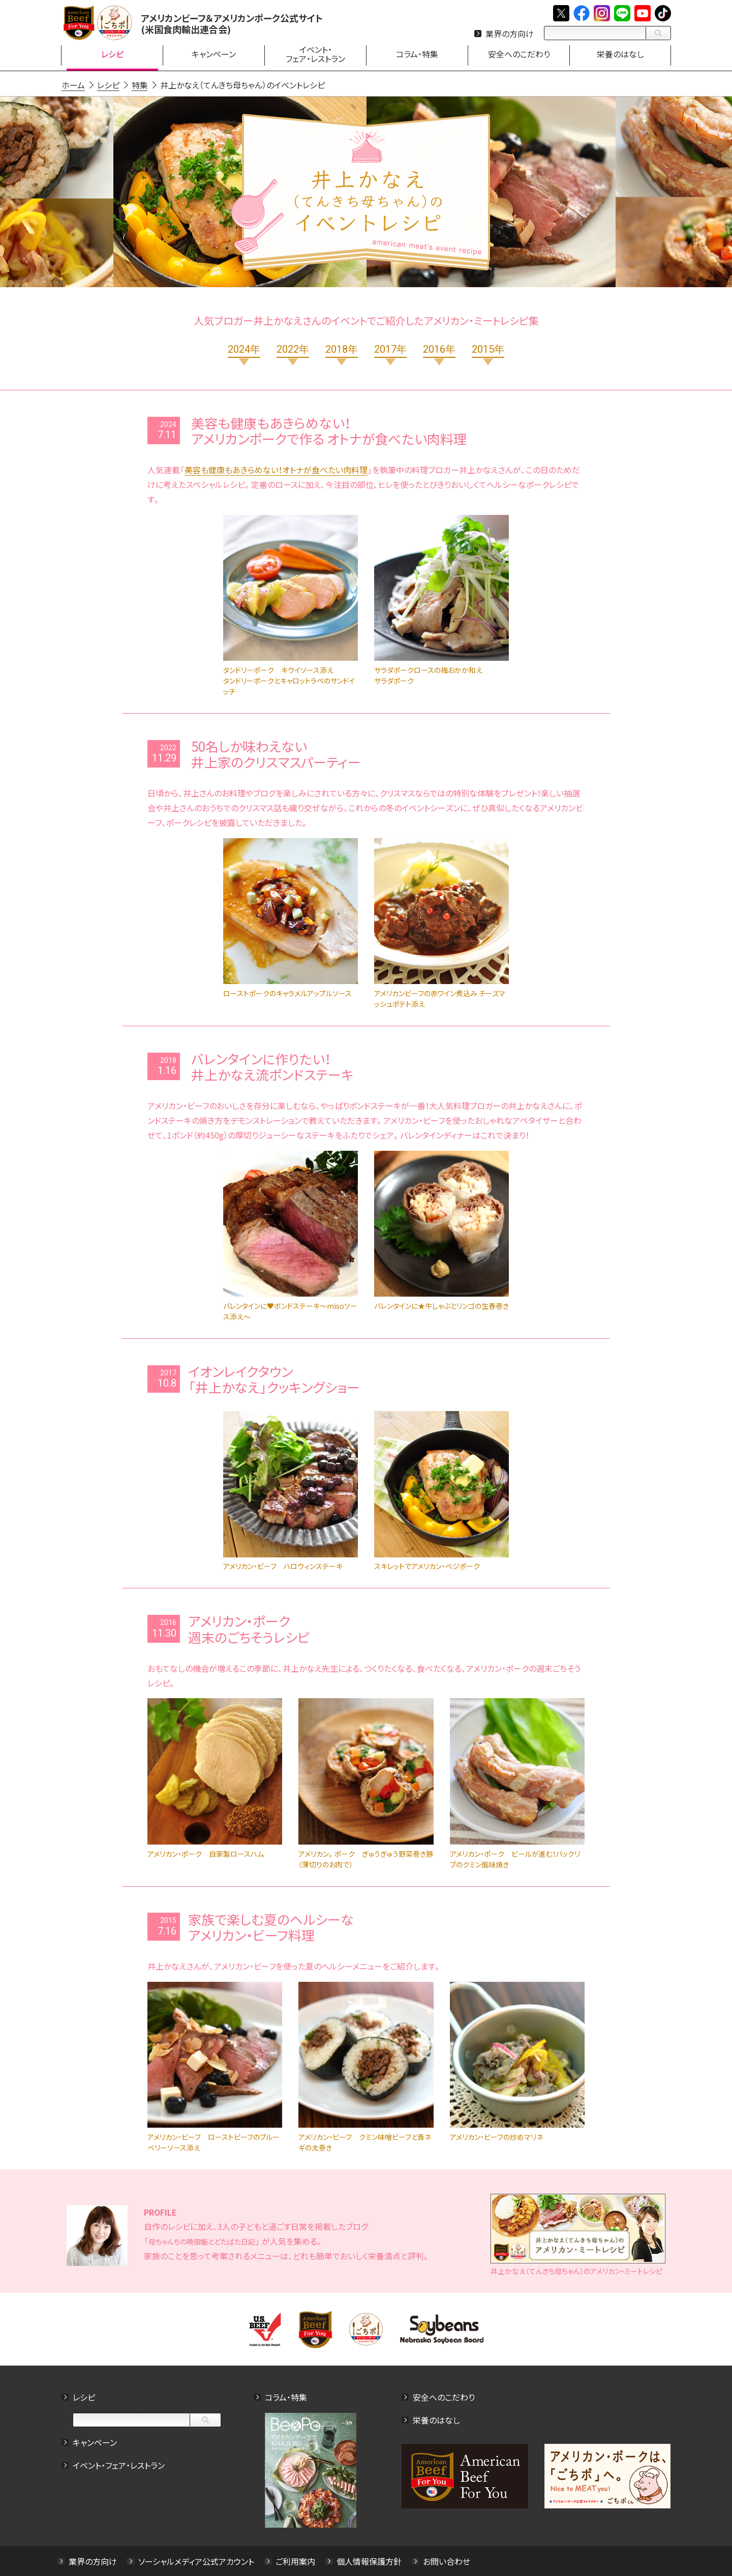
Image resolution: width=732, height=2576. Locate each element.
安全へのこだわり (444, 2397)
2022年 (293, 349)
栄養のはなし (436, 2420)
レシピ (83, 2397)
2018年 (341, 349)
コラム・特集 (286, 2397)
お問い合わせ (446, 2561)
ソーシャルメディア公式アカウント (196, 2561)
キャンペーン (94, 2442)
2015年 (488, 349)
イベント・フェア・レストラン (118, 2465)
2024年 (244, 349)
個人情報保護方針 (368, 2561)
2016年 (439, 349)
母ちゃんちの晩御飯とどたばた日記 (201, 2241)
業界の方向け (509, 33)
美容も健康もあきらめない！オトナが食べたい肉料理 (276, 470)
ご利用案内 (295, 2561)
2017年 (390, 349)
